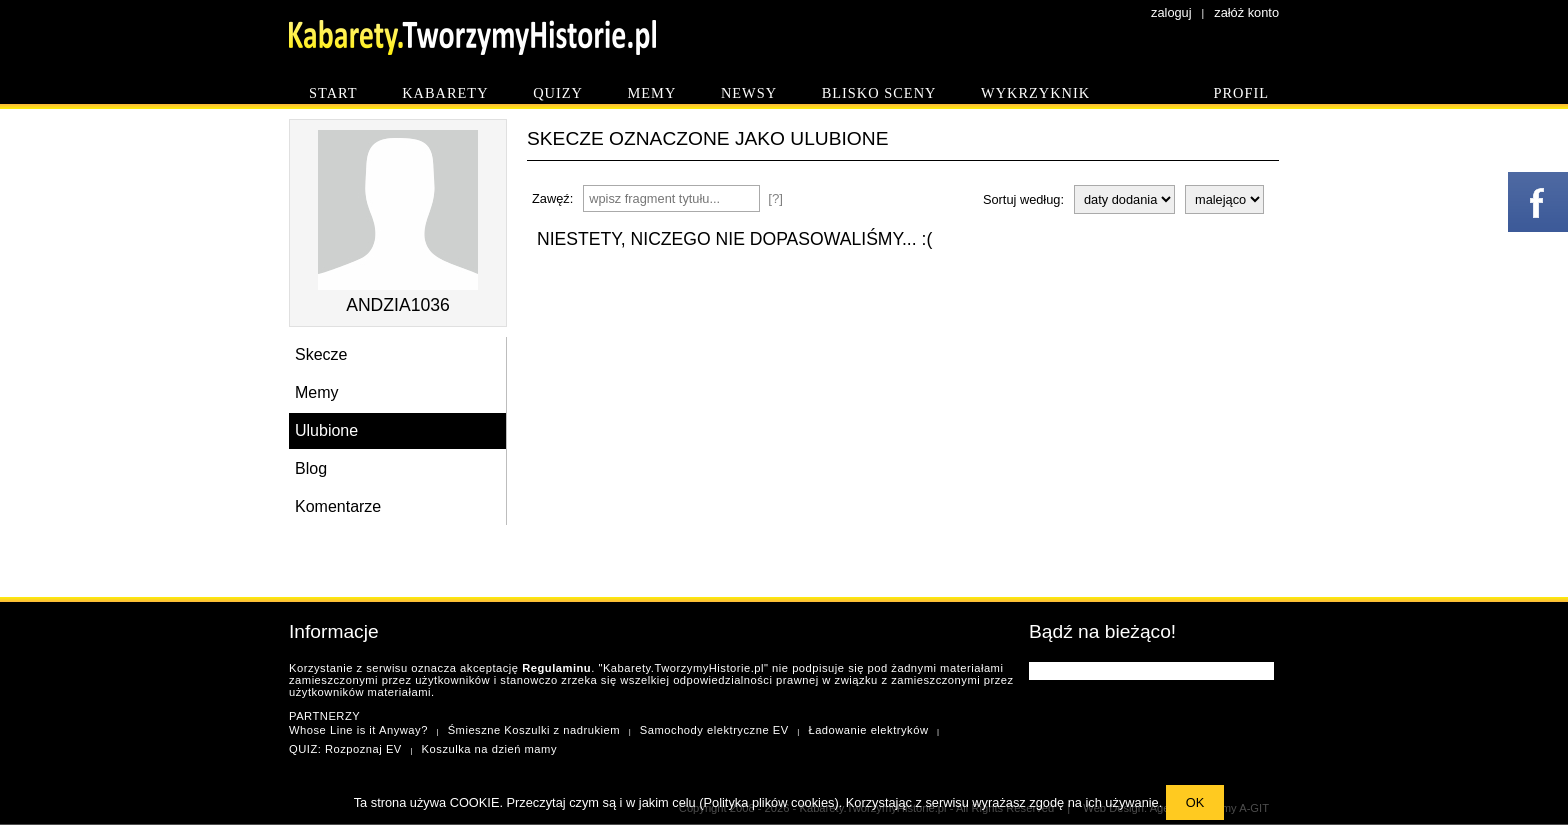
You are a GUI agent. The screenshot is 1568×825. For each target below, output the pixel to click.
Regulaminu (556, 668)
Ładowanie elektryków (868, 730)
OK (1195, 802)
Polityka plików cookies (769, 802)
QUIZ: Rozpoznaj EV (345, 749)
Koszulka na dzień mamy (489, 749)
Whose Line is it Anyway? (358, 730)
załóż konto (1246, 12)
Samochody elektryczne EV (714, 730)
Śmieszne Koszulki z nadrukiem (534, 730)
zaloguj (1171, 12)
